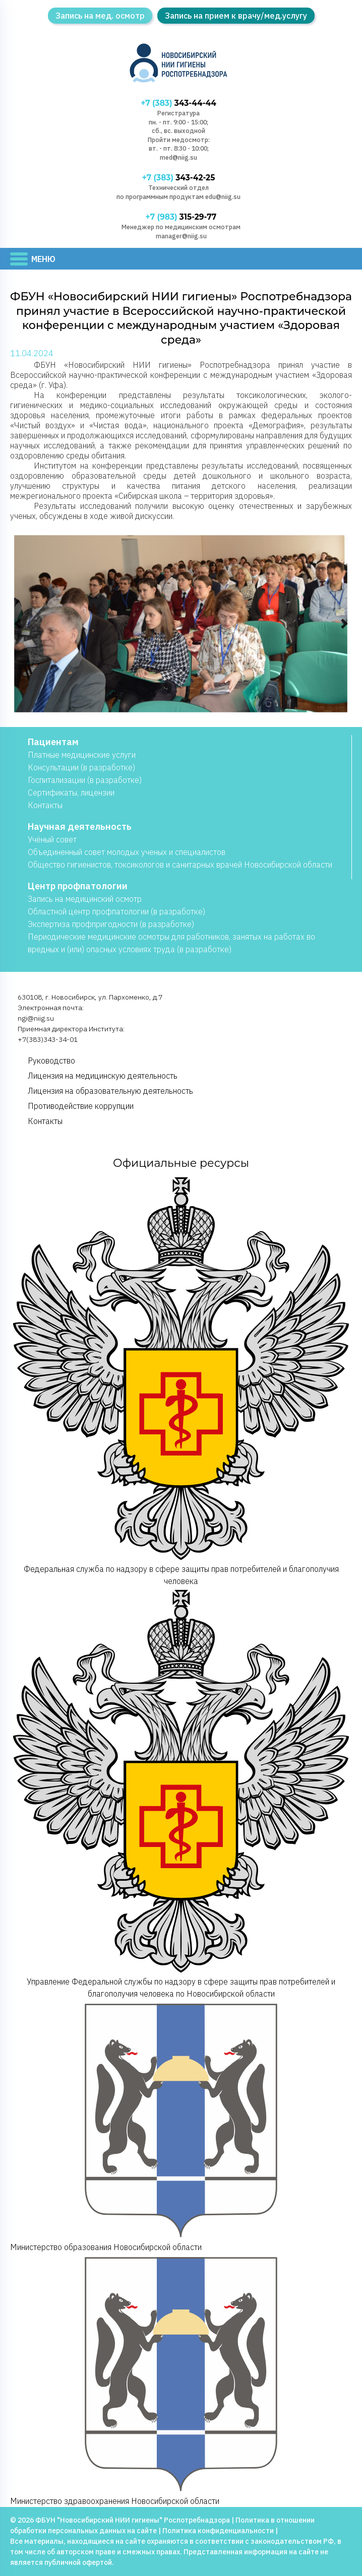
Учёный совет (52, 840)
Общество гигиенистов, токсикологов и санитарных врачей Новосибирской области (180, 865)
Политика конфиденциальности (218, 2530)
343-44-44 (179, 103)
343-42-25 (178, 177)
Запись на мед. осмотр (100, 16)
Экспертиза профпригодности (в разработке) (111, 924)
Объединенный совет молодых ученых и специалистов (126, 852)
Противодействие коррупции (81, 1106)
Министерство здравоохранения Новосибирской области (181, 2380)
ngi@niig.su (36, 1018)
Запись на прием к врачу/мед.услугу (236, 16)
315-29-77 (181, 217)
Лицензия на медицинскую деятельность (102, 1076)
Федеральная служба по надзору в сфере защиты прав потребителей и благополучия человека (181, 1381)
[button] (17, 624)
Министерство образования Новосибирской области (181, 2126)
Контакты (45, 806)
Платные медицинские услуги (82, 755)
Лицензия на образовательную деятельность (110, 1091)
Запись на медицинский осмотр (85, 899)
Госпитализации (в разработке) (85, 780)
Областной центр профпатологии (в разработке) (116, 912)
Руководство (51, 1061)
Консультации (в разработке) (81, 768)
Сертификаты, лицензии (71, 793)
